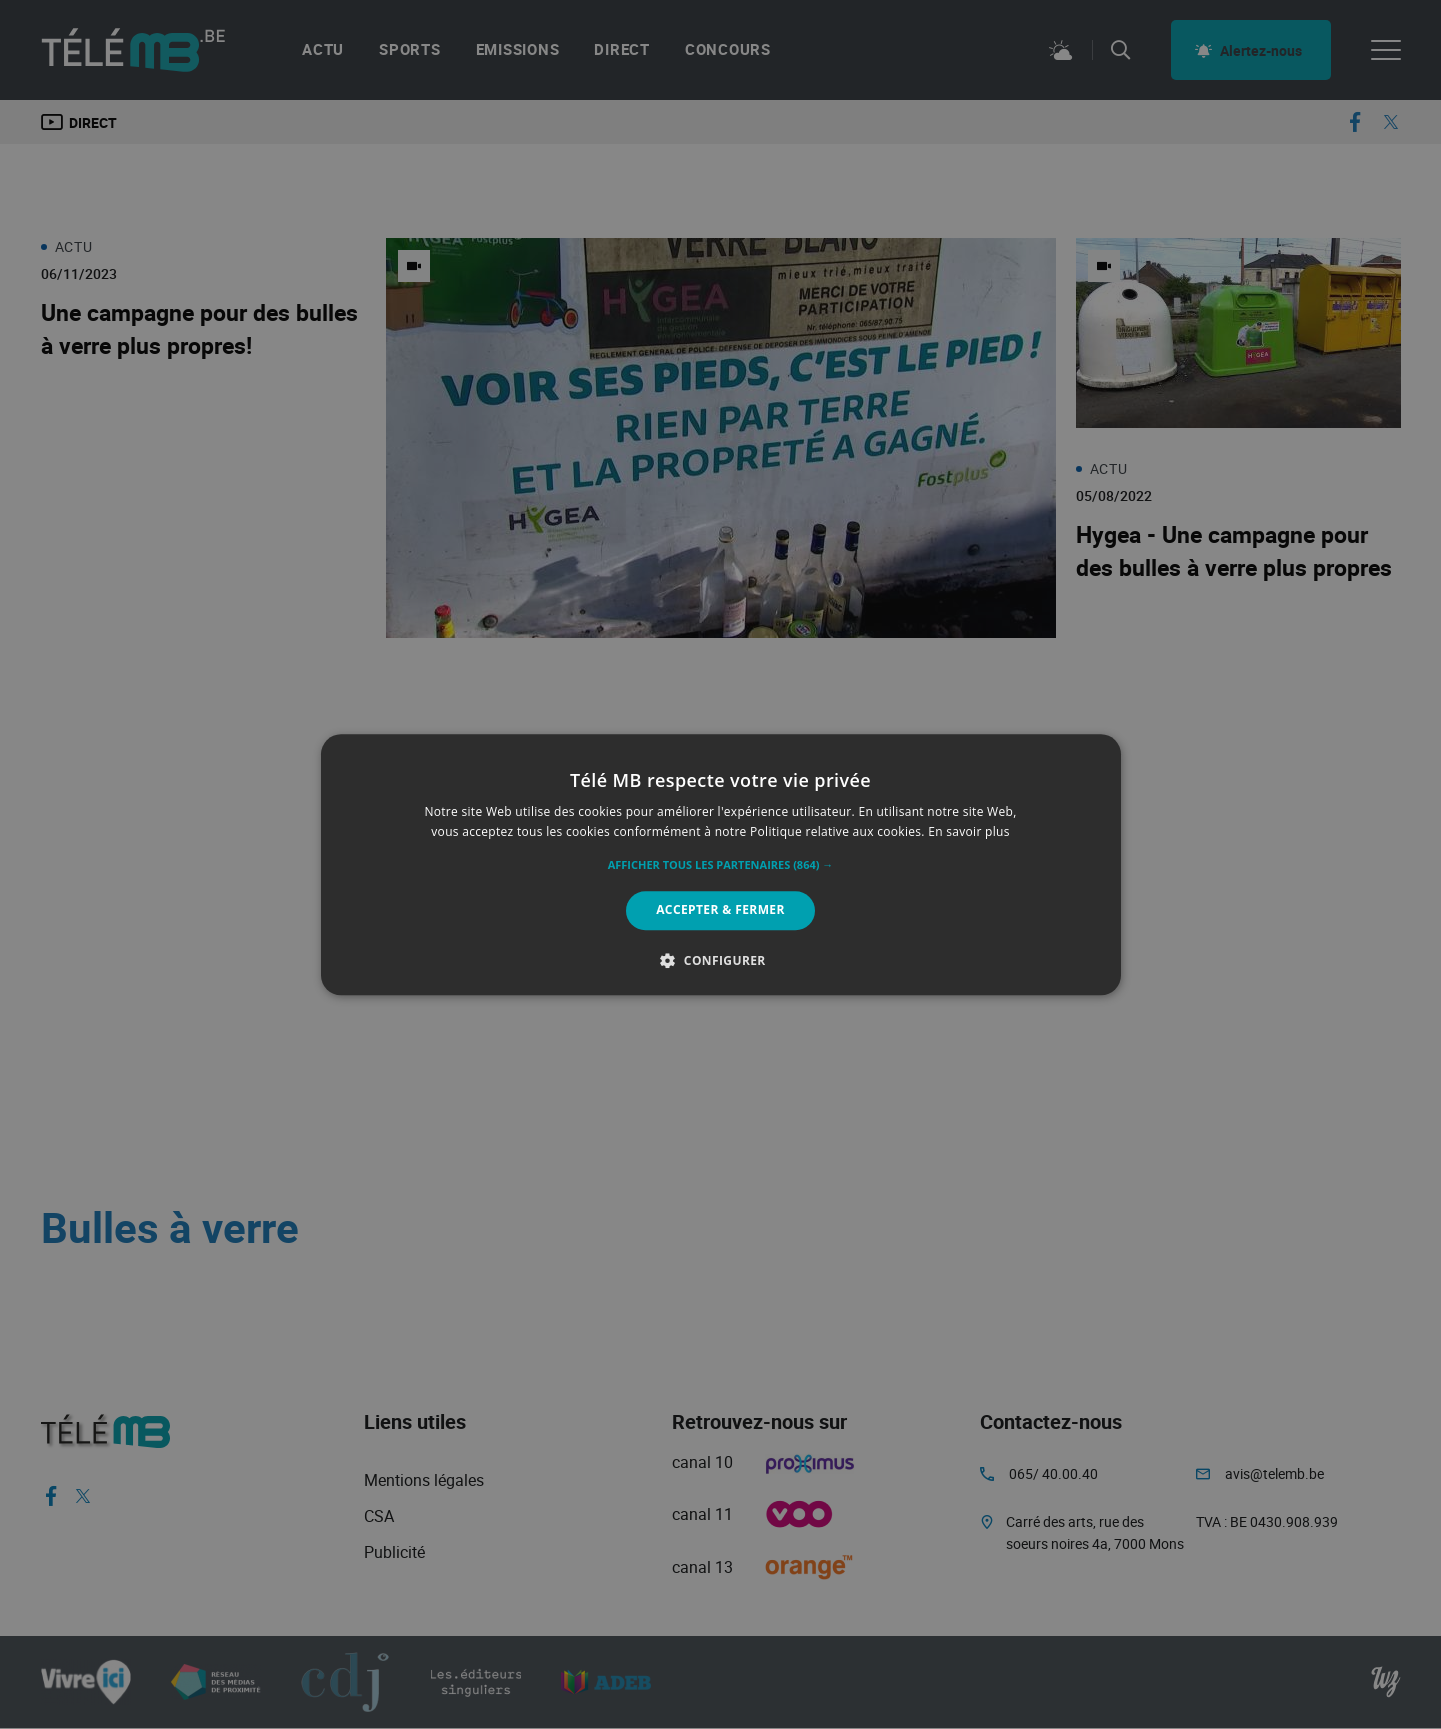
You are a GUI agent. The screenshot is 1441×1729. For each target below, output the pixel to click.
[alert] (720, 864)
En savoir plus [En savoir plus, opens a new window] (968, 831)
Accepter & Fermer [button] (720, 910)
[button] (721, 866)
